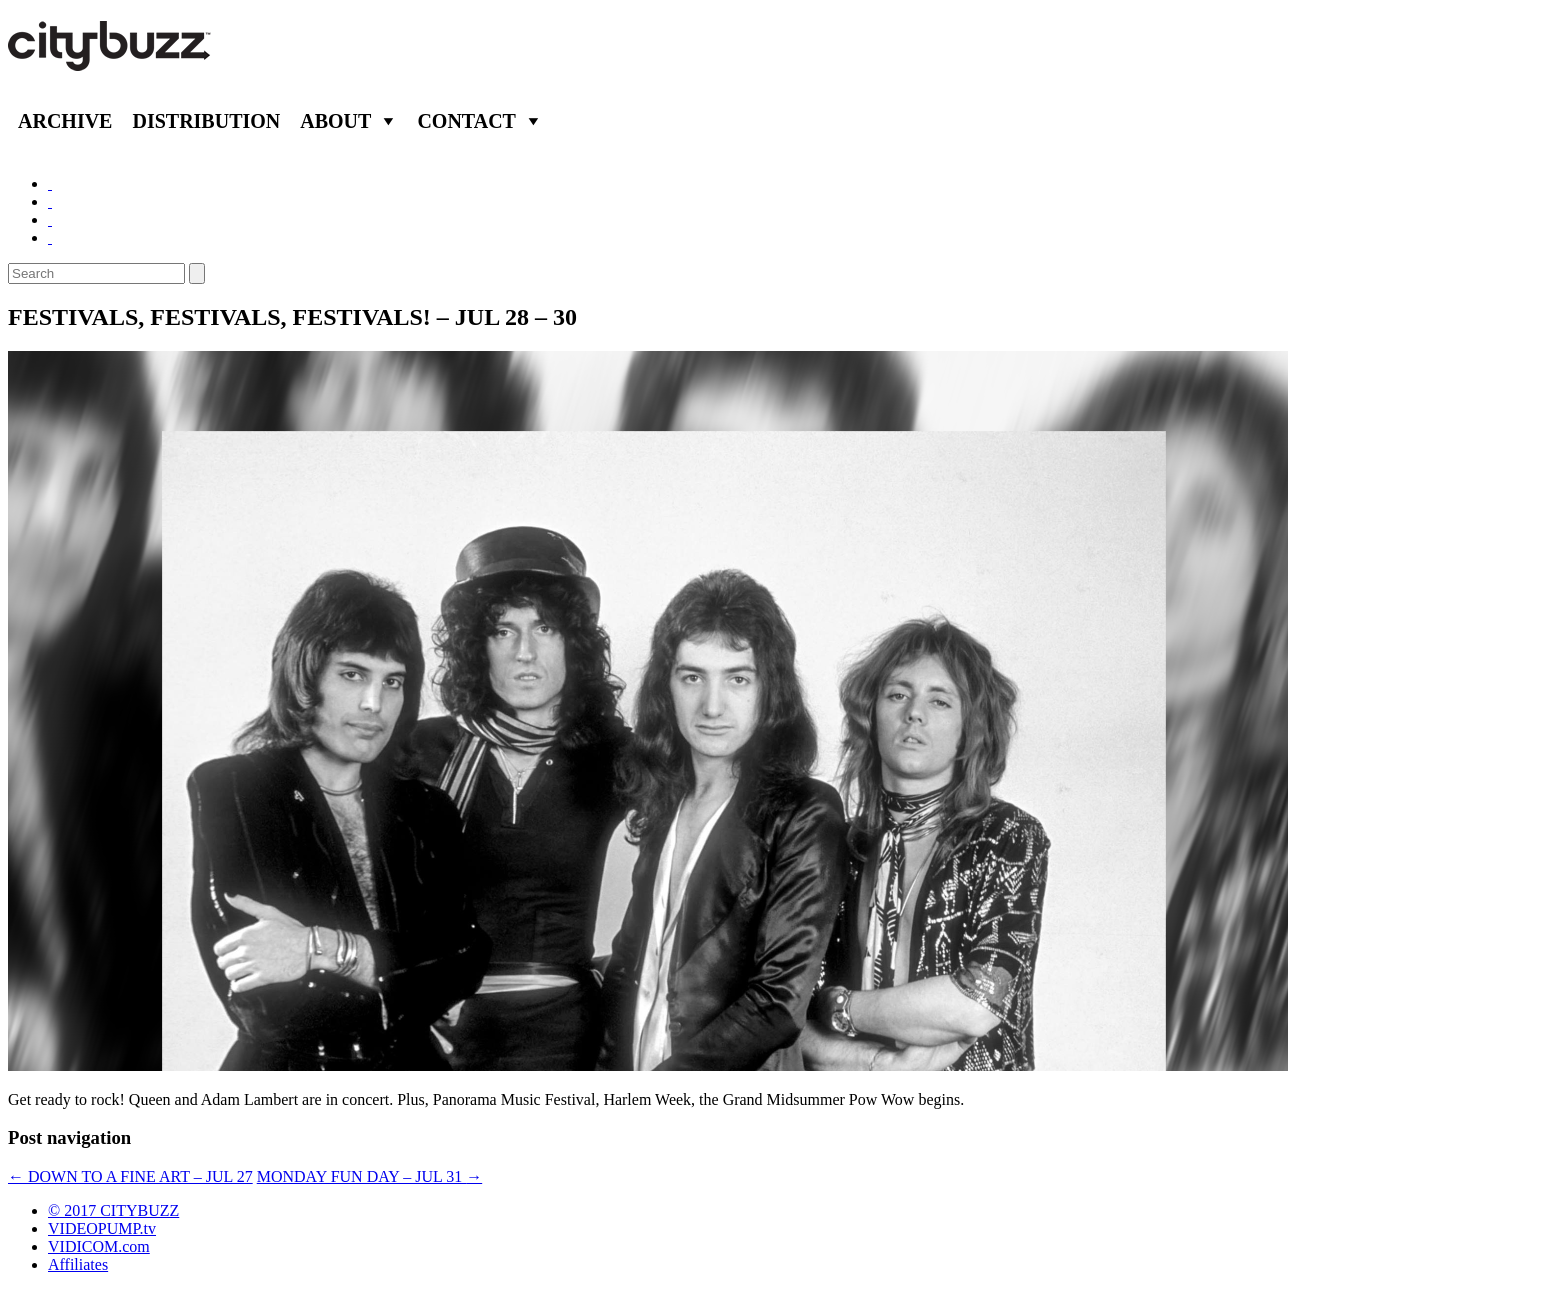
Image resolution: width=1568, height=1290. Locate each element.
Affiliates (78, 1264)
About (335, 121)
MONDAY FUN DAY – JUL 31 (370, 1176)
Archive (65, 121)
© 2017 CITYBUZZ (113, 1210)
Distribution (206, 121)
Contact (466, 121)
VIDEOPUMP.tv (102, 1228)
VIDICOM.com (99, 1246)
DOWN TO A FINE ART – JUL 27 (130, 1176)
